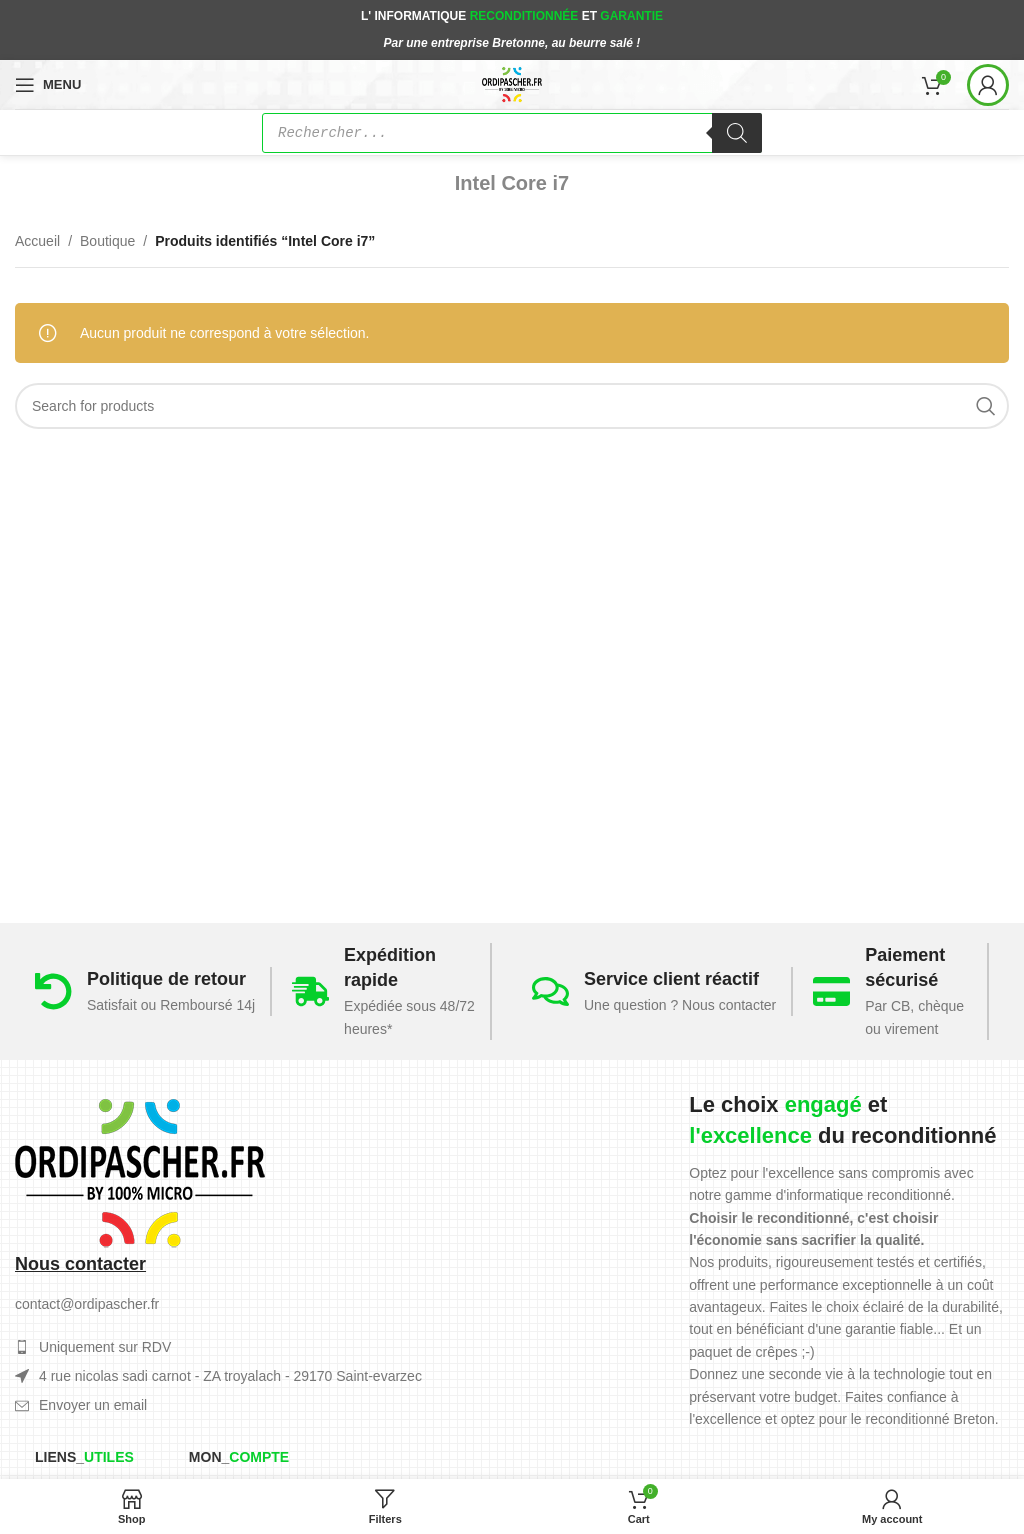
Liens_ (84, 1457)
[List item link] (220, 1405)
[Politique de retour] (53, 991)
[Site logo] (512, 83)
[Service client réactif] (550, 991)
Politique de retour (166, 979)
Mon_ (239, 1457)
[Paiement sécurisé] (831, 991)
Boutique (107, 241)
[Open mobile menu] (48, 85)
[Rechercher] (737, 133)
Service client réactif (671, 979)
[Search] (512, 406)
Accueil (37, 241)
